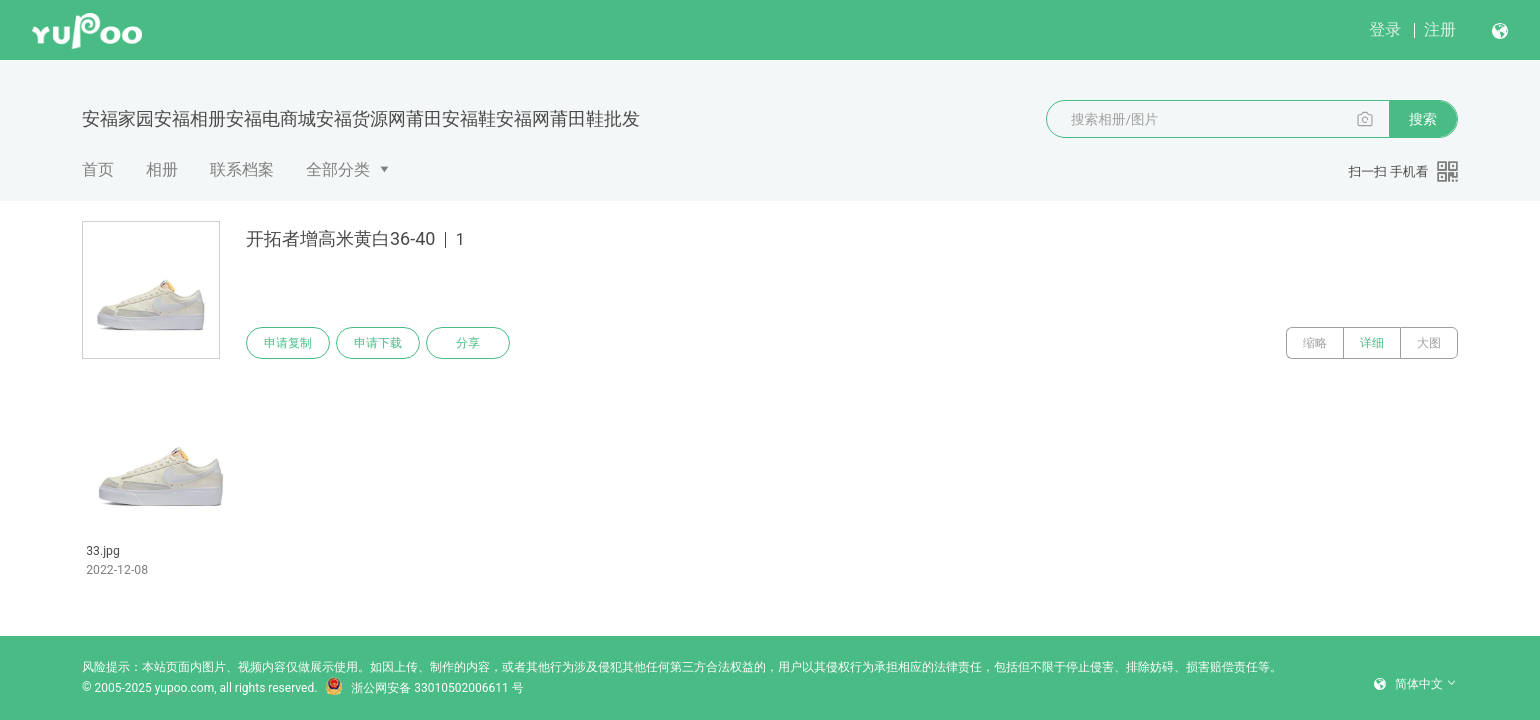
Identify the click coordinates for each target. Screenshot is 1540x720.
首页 (98, 169)
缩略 (1315, 343)
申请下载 (378, 343)
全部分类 (338, 169)
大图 (1429, 343)
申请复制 (288, 343)
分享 (468, 343)
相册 (162, 169)
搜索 (1423, 119)
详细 (1372, 343)
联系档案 (242, 169)
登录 (1385, 29)
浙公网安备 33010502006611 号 (424, 688)
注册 (1440, 29)
